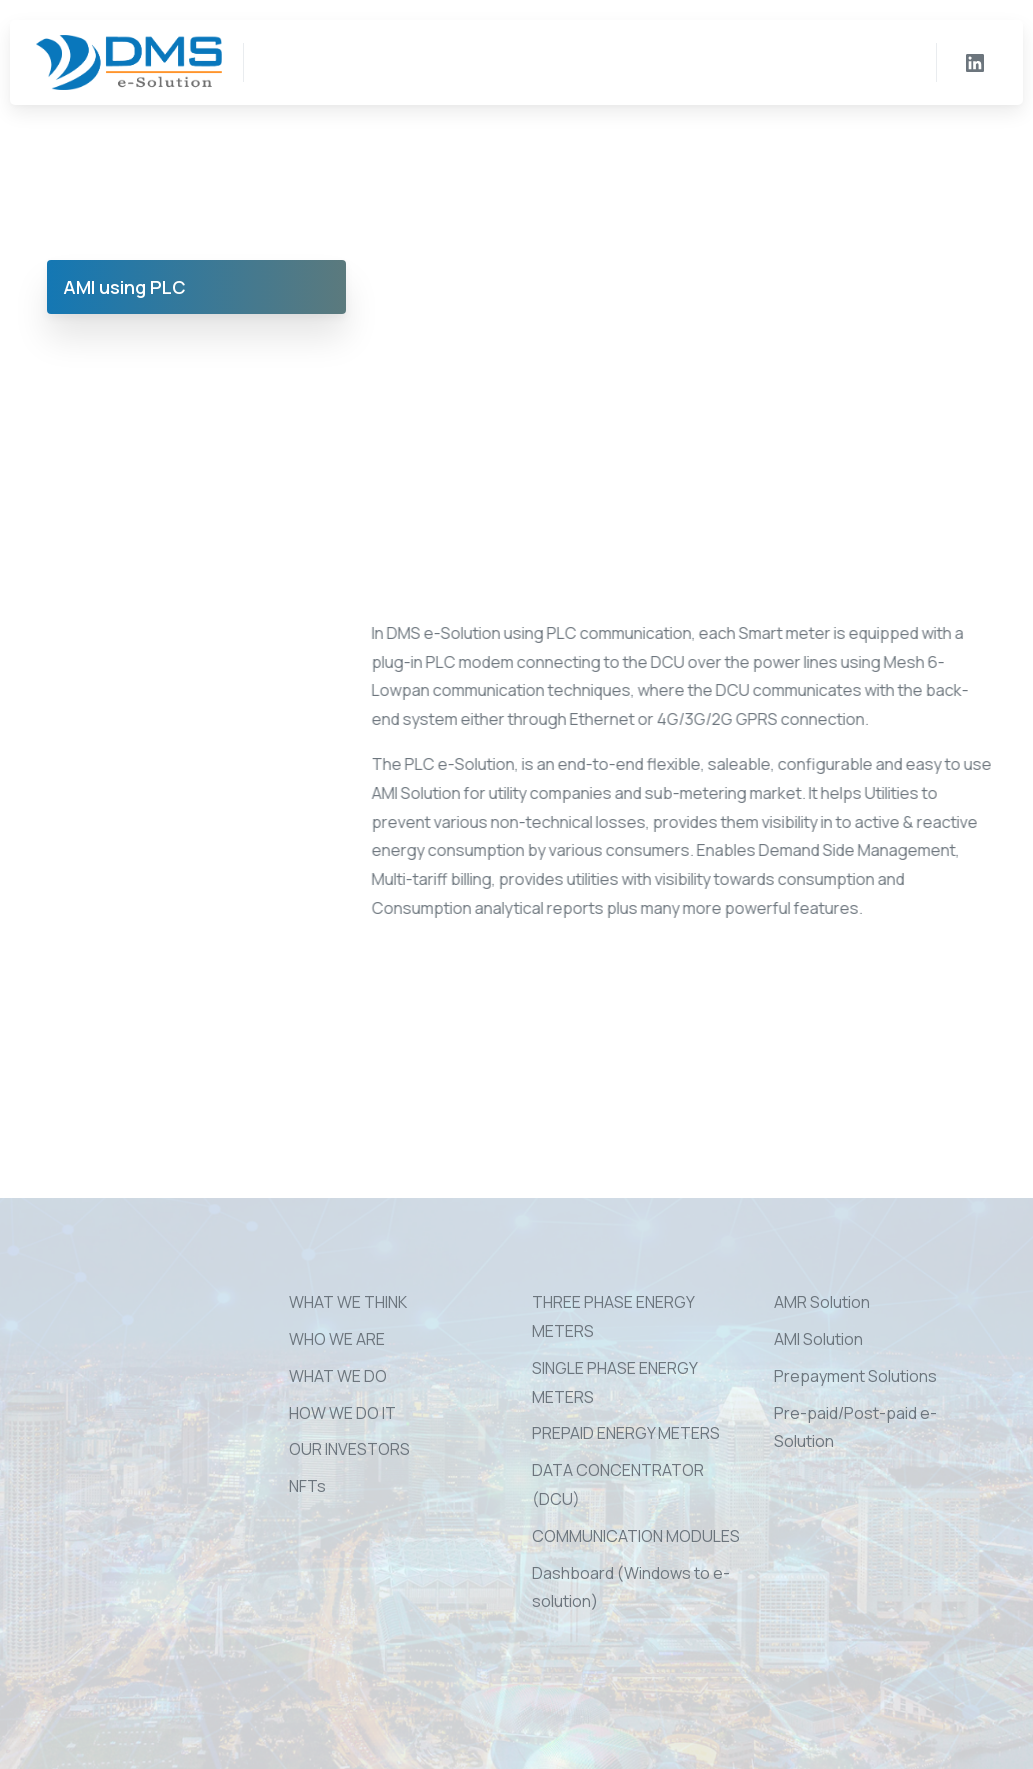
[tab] (197, 287)
